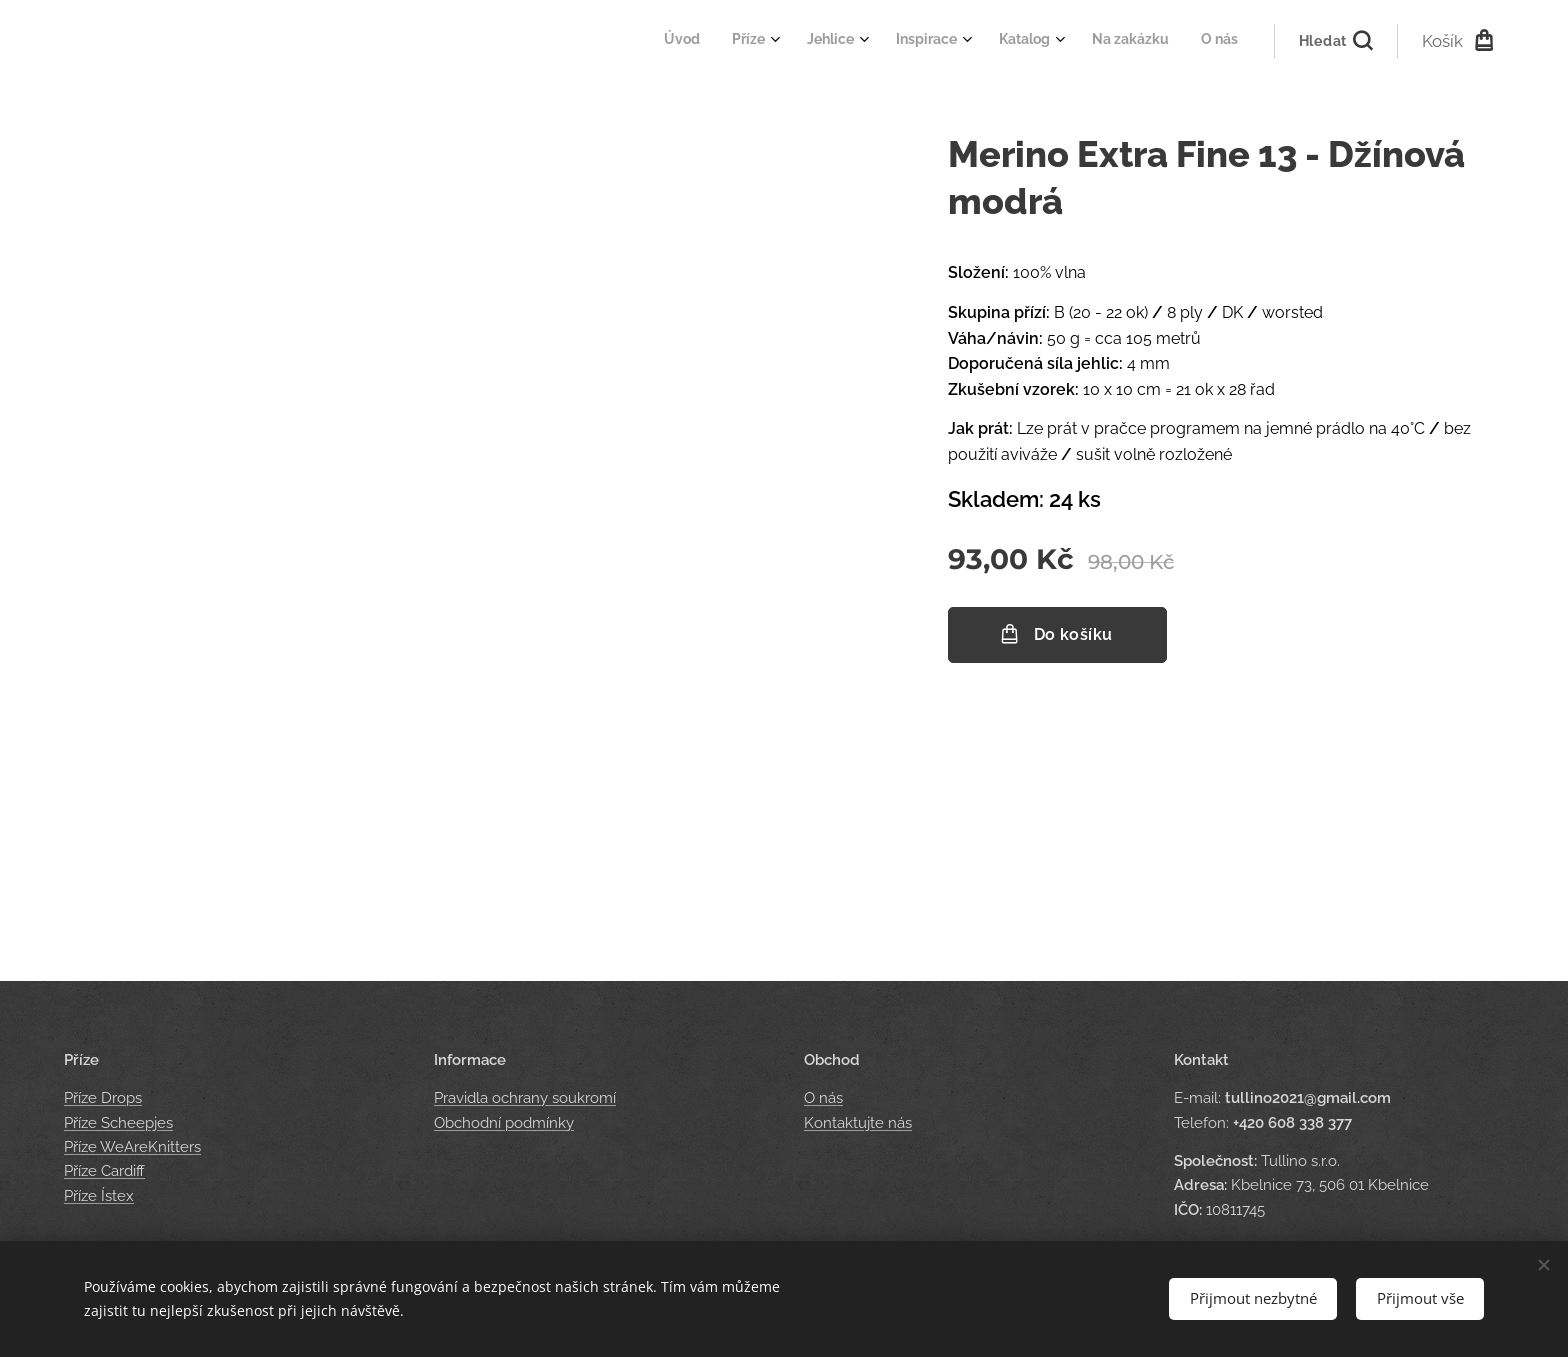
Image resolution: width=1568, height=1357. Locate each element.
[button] (1335, 41)
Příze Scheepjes (118, 1123)
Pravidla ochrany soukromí (525, 1099)
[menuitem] (1011, 41)
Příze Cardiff (104, 1171)
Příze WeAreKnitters (132, 1147)
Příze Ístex (99, 1196)
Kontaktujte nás (858, 1123)
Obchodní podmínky (504, 1123)
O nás (823, 1099)
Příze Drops (103, 1099)
